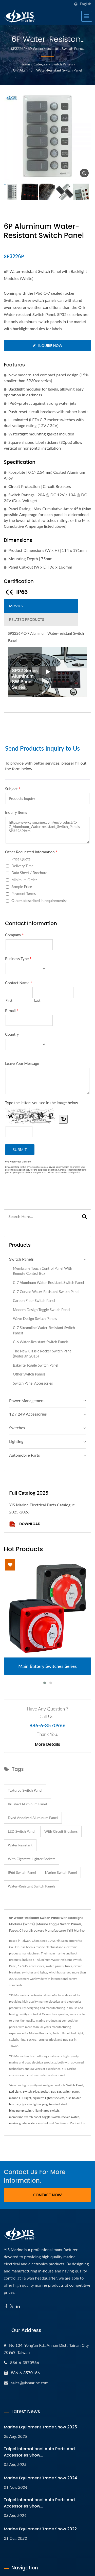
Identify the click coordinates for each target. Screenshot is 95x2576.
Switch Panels (62, 64)
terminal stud (58, 2104)
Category (41, 64)
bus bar (14, 2104)
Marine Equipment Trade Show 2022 (40, 2529)
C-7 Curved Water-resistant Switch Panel (46, 1292)
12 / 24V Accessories (28, 1413)
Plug (36, 2091)
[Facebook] (6, 2306)
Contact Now (47, 2195)
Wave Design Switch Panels (35, 1318)
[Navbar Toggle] (86, 16)
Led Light (15, 2091)
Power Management (27, 1400)
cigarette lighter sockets (48, 2098)
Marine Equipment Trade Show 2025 (40, 2427)
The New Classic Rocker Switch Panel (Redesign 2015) (42, 1353)
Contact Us (77, 2123)
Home (25, 64)
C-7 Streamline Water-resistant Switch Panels (44, 1330)
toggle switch (51, 2117)
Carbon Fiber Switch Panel (34, 1300)
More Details (47, 1744)
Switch (27, 2091)
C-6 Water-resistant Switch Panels (40, 1342)
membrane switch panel (25, 2117)
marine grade (18, 2123)
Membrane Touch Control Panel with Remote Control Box (42, 1271)
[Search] (41, 1216)
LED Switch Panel (21, 1831)
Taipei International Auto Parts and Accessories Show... (39, 2452)
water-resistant (38, 2123)
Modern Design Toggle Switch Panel (41, 1310)
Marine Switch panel (61, 1872)
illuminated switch (47, 2110)
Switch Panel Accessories (33, 1383)
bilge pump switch (21, 2110)
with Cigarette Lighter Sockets (31, 1859)
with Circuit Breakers (61, 1831)
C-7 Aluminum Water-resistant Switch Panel (47, 70)
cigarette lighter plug (34, 2104)
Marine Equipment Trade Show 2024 (40, 2478)
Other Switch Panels (29, 1374)
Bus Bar (56, 2091)
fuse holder (73, 2098)
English (85, 4)
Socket (45, 2091)
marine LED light (20, 2098)
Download (24, 1524)
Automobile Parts (24, 1455)
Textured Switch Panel (25, 1790)
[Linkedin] (18, 2306)
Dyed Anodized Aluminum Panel (33, 1817)
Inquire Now (47, 345)
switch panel (71, 2091)
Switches (17, 1427)
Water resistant (20, 1845)
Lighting (16, 1441)
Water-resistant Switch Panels (31, 1886)
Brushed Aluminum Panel (27, 1804)
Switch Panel (74, 2085)
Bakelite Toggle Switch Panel (35, 1365)
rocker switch (70, 2117)
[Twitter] (12, 2306)
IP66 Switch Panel (22, 1872)
